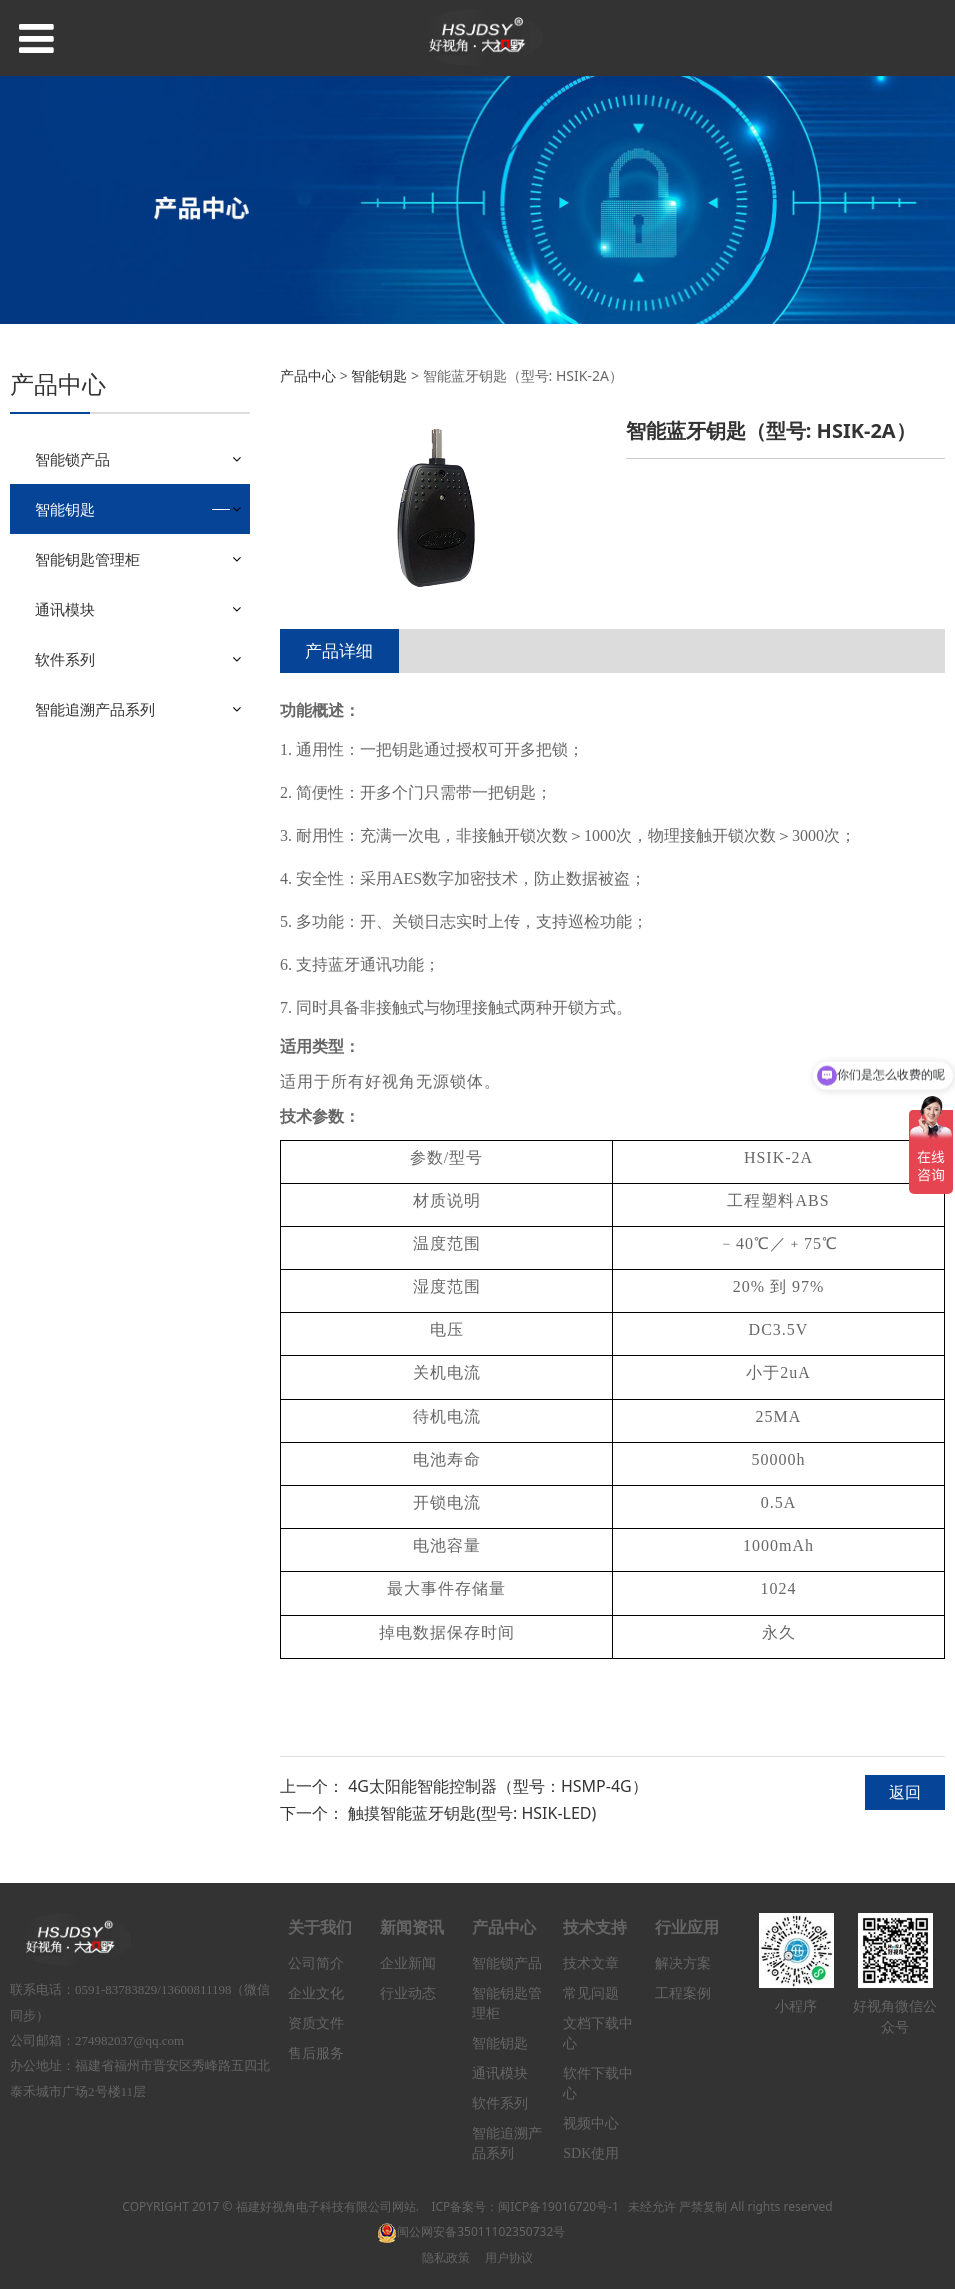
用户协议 (509, 2257)
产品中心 (308, 375)
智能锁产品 (72, 459)
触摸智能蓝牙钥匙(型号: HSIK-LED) (472, 1813)
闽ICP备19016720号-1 (558, 2206)
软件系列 (65, 659)
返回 (905, 1792)
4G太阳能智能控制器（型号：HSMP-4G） (498, 1786)
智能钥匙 (65, 509)
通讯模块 (65, 609)
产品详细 (339, 650)
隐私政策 (446, 2257)
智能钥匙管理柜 (87, 559)
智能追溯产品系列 (95, 709)
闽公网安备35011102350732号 (471, 2231)
